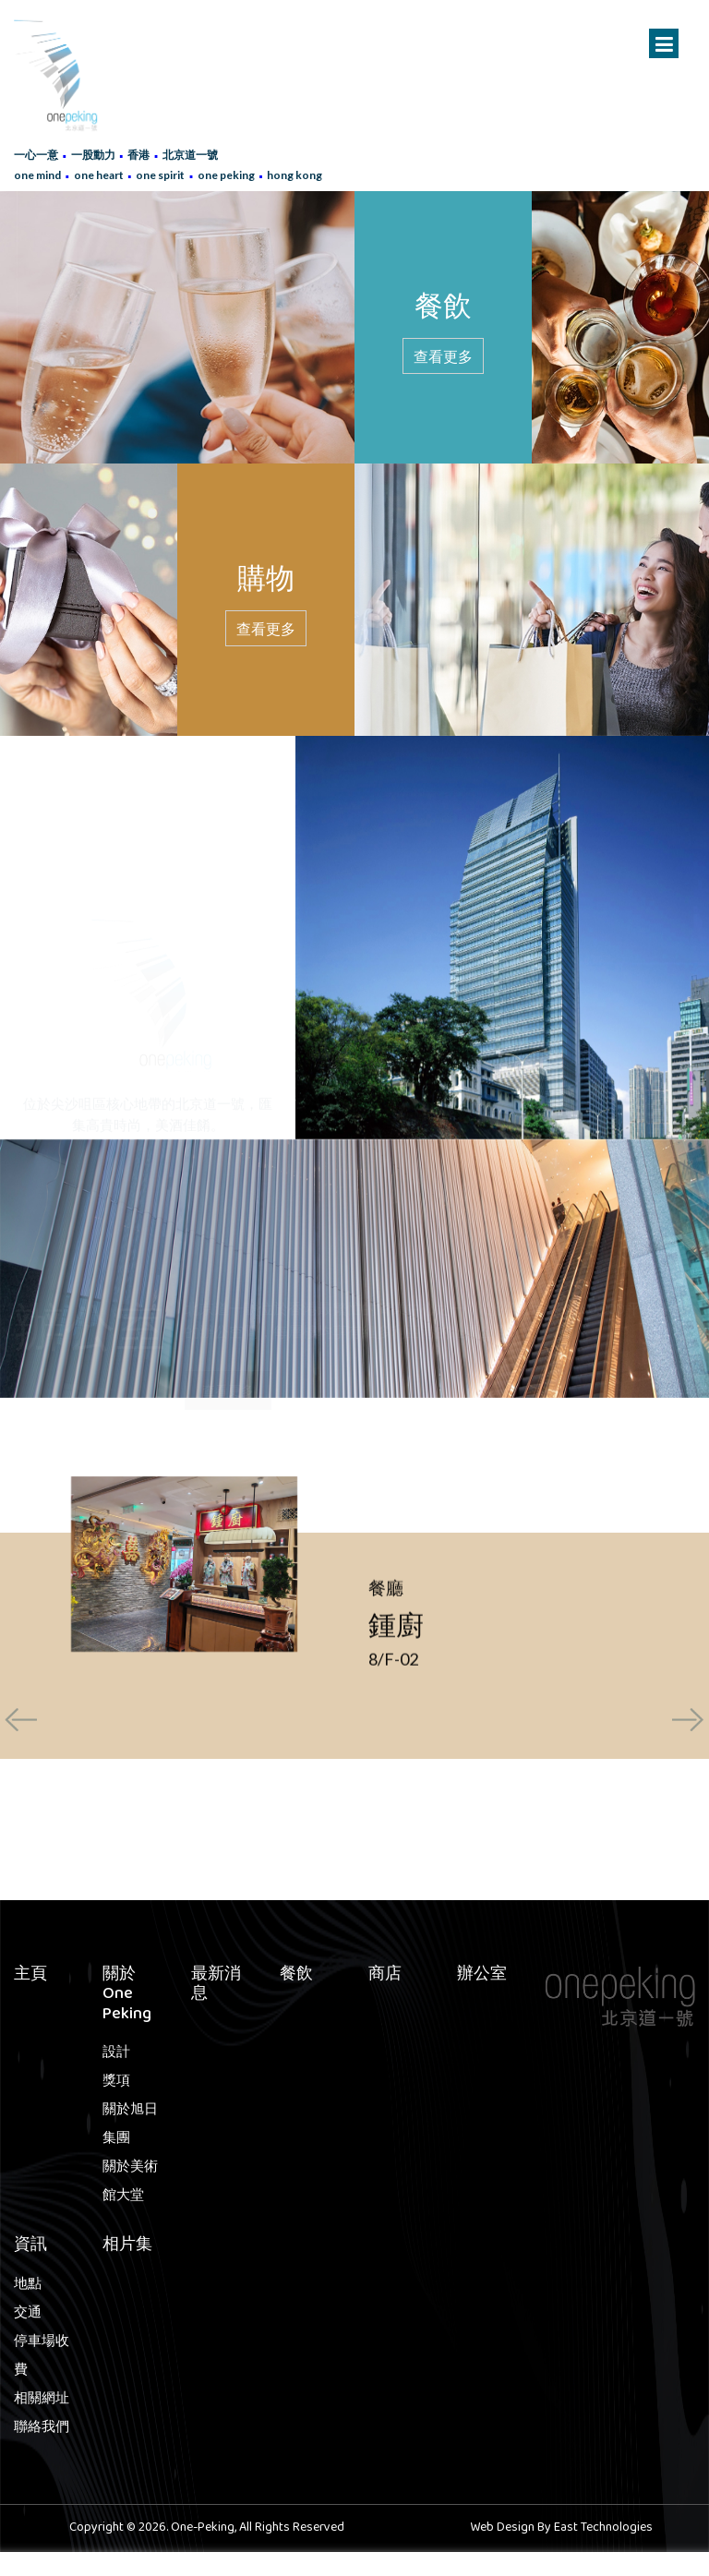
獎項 (116, 2082)
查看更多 (443, 356)
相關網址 (41, 2399)
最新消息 (216, 1986)
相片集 (127, 2246)
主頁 (30, 1975)
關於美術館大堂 (130, 2182)
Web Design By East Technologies (561, 2528)
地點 (28, 2285)
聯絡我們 (41, 2428)
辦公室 (482, 1975)
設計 (116, 2053)
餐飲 (296, 1975)
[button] (248, 1864)
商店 (385, 1975)
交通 (28, 2314)
